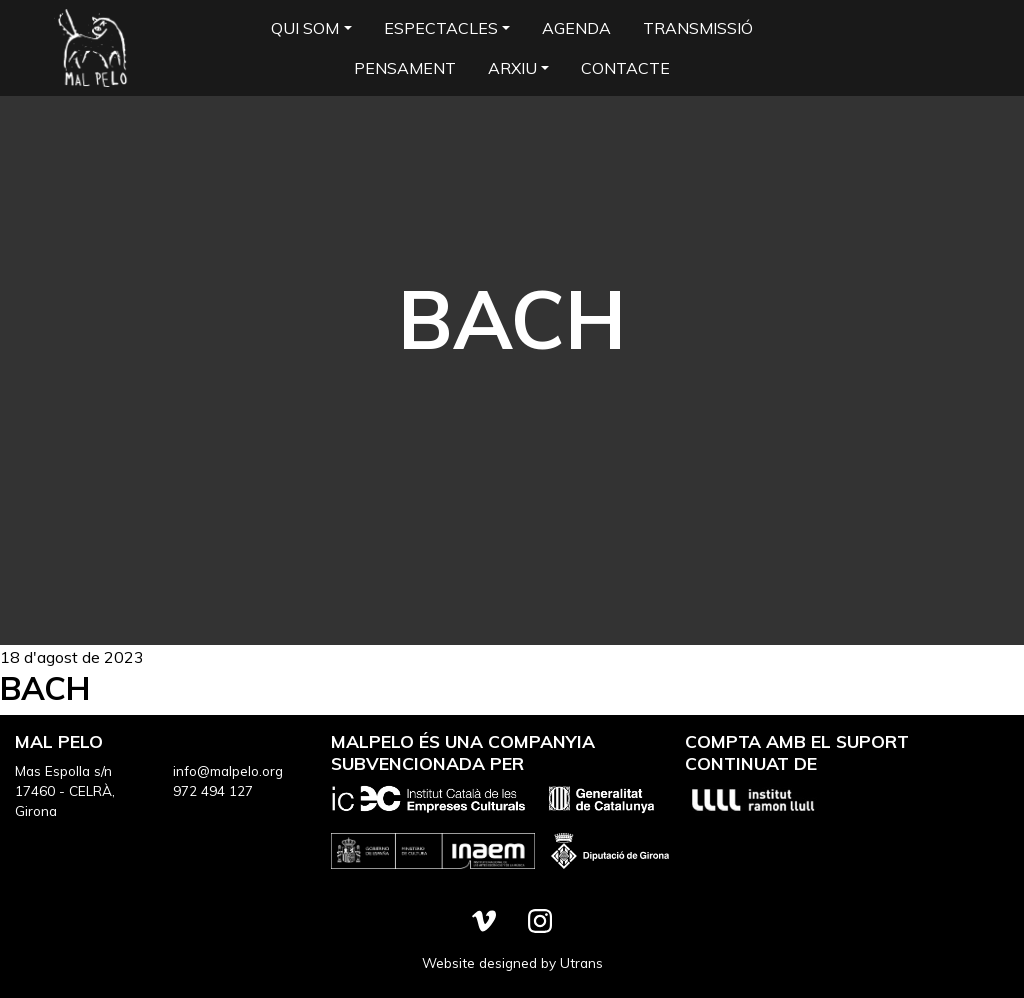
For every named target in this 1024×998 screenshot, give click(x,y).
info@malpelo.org (228, 770)
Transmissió (698, 28)
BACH (45, 688)
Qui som (305, 28)
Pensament (405, 68)
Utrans (581, 962)
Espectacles (441, 28)
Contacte (625, 68)
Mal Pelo (92, 48)
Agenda (576, 28)
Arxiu (512, 68)
